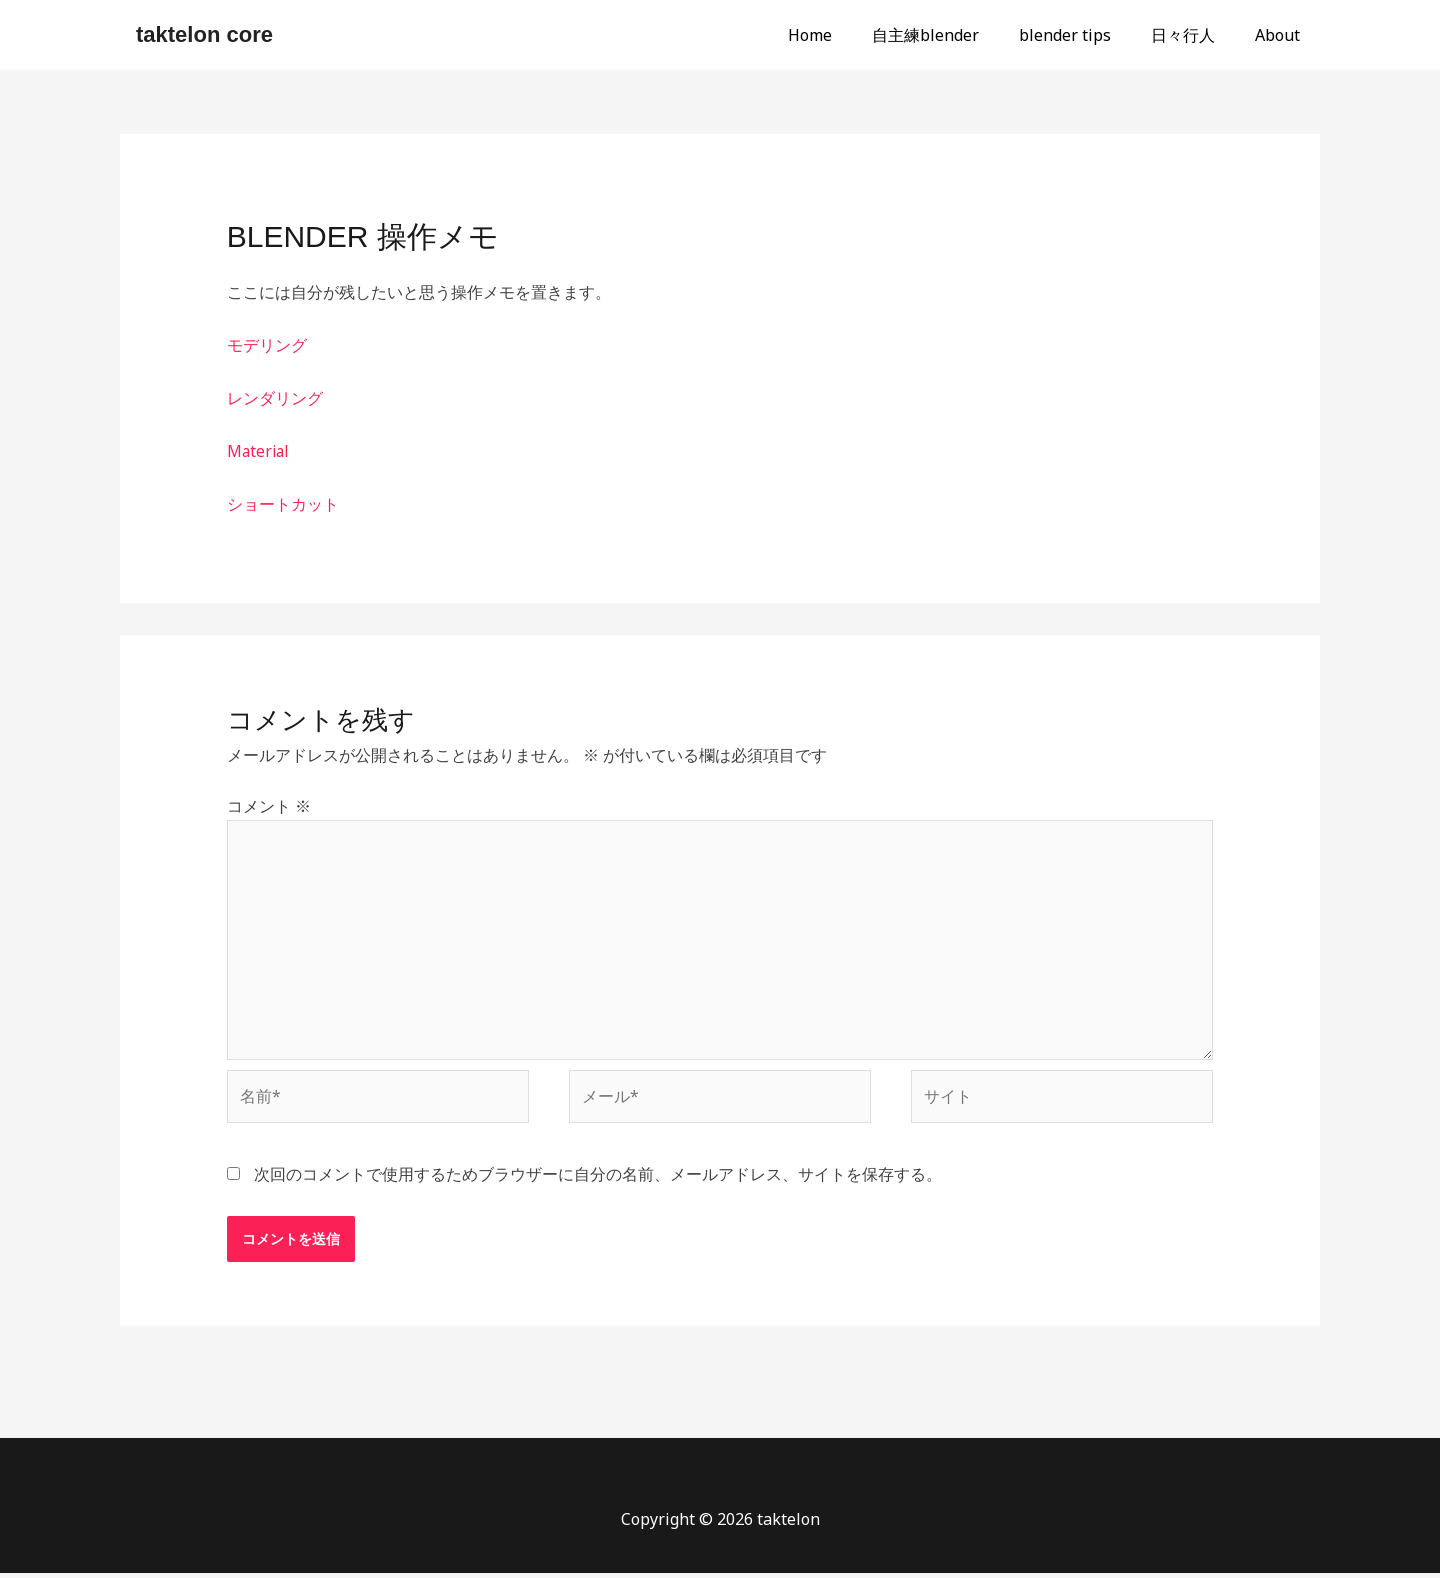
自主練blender (953, 35)
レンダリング (275, 398)
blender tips (1085, 35)
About (1281, 35)
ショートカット (283, 504)
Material (259, 451)
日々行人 (1195, 35)
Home (846, 35)
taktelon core (204, 34)
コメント (269, 806)
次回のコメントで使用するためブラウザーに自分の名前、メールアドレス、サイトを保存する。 (598, 1178)
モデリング (267, 345)
